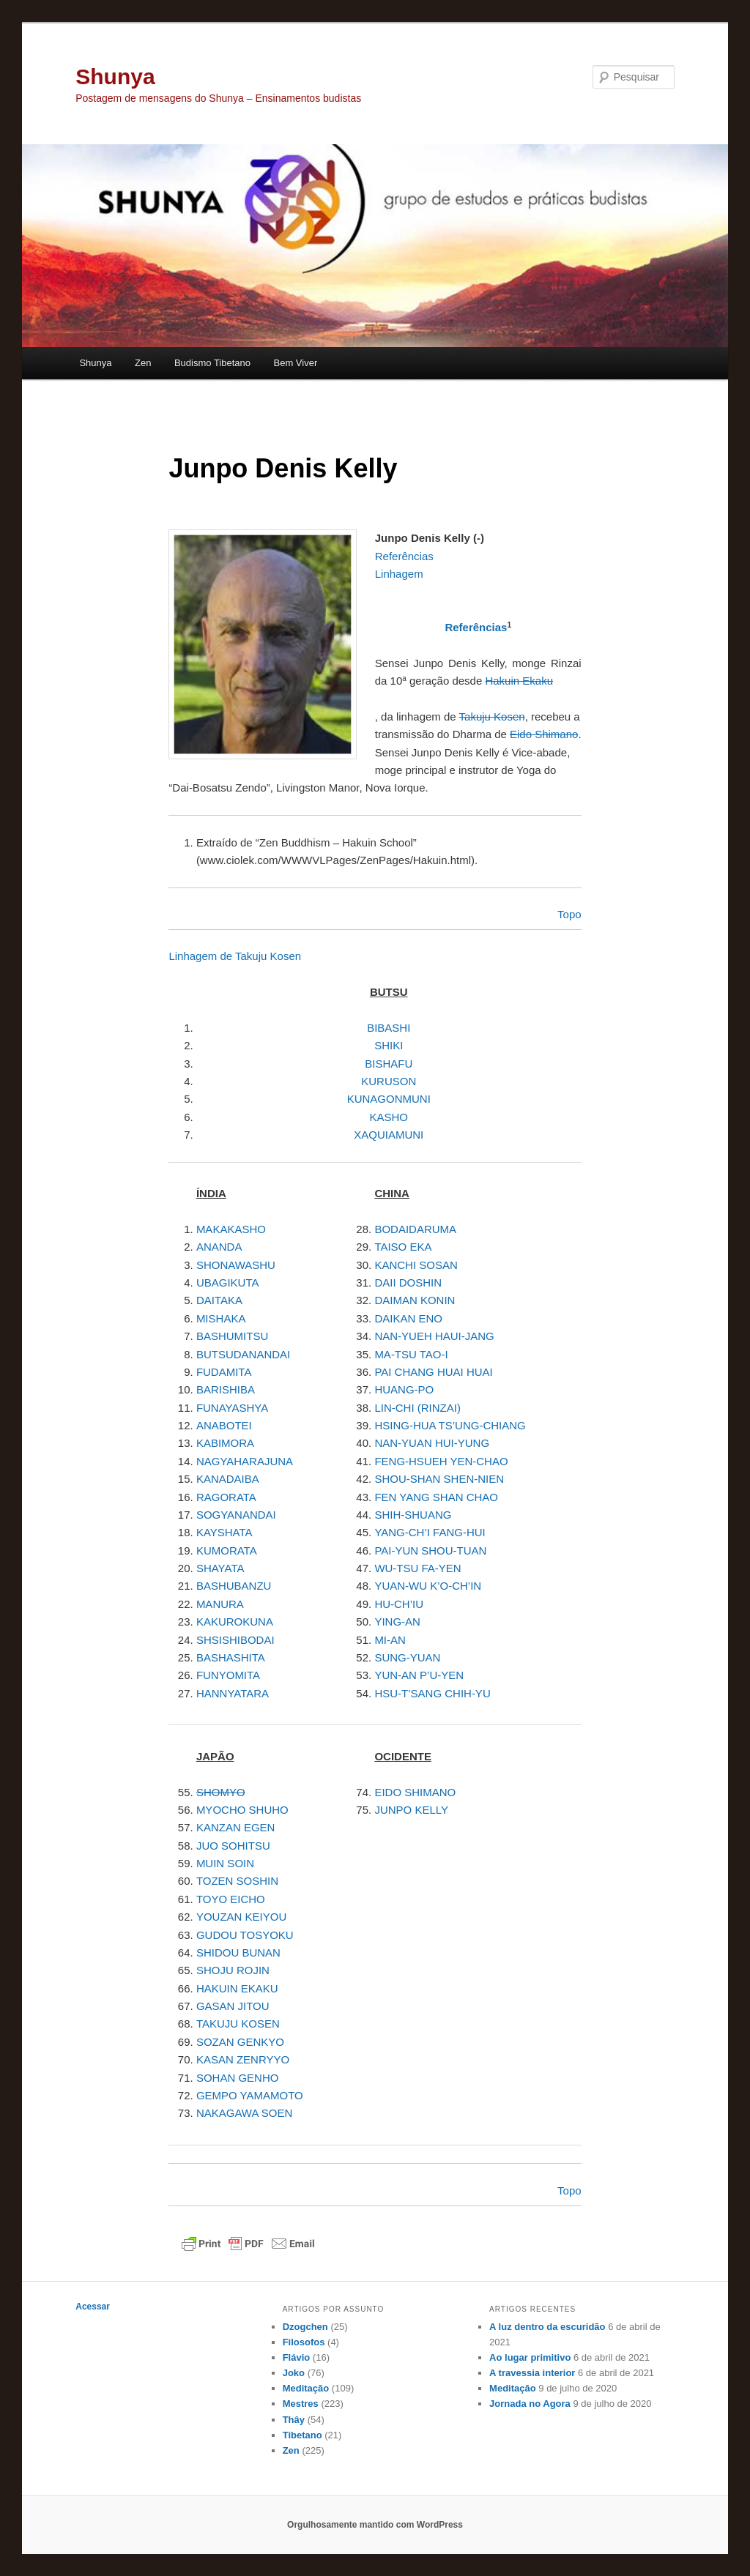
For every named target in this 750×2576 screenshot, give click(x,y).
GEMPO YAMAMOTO (249, 2095)
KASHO (388, 1117)
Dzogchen (305, 2326)
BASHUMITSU (232, 1336)
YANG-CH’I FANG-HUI (429, 1532)
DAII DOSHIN (408, 1282)
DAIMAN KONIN (414, 1300)
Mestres (301, 2403)
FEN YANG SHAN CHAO (436, 1497)
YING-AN (397, 1621)
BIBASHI (388, 1027)
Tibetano (302, 2435)
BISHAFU (388, 1063)
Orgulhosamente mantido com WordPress (375, 2525)
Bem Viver (296, 362)
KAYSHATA (224, 1532)
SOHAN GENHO (237, 2077)
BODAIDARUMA (415, 1229)
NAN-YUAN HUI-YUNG (431, 1443)
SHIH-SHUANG (412, 1514)
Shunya (115, 76)
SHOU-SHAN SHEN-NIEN (439, 1479)
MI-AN (390, 1640)
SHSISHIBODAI (235, 1640)
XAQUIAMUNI (388, 1134)
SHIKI (388, 1045)
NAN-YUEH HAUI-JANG (434, 1336)
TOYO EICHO (230, 1899)
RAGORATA (226, 1497)
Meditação (306, 2388)
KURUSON (388, 1081)
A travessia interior (532, 2372)
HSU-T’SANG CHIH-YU (432, 1693)
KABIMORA (225, 1443)
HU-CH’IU (398, 1604)
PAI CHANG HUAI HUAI (433, 1372)
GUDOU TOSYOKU (245, 1935)
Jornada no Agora (530, 2403)
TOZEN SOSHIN (237, 1881)
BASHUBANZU (234, 1585)
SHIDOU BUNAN (238, 1952)
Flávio (297, 2357)
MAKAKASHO (231, 1229)
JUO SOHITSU (233, 1845)
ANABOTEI (224, 1425)
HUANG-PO (404, 1389)
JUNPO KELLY (411, 1809)
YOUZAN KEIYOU (241, 1916)
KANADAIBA (227, 1479)
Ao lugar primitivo (530, 2357)
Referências (476, 627)
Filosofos (304, 2342)
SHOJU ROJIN (233, 1970)
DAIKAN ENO (408, 1318)
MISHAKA (221, 1318)
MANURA (220, 1604)
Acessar (92, 2306)
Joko (294, 2372)
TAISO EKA (402, 1246)
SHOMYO (220, 1792)
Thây (294, 2419)
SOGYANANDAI (236, 1514)
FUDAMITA (224, 1372)
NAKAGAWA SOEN (244, 2113)
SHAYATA (220, 1568)
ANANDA (219, 1246)
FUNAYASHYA (232, 1407)
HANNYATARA (232, 1693)
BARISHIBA (225, 1389)
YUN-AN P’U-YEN (419, 1675)
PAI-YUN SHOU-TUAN (430, 1550)
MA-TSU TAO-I (411, 1354)
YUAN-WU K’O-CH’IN (427, 1585)
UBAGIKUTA (227, 1282)
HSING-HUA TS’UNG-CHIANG (449, 1425)
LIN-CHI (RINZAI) (417, 1407)
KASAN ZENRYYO (242, 2059)
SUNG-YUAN (407, 1657)
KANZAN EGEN (235, 1827)
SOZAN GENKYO (240, 2042)
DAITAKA (219, 1300)
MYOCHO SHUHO (242, 1809)
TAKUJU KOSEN (238, 2023)
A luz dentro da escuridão (547, 2326)
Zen (143, 362)
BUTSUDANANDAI (243, 1354)
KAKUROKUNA (234, 1621)
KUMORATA (226, 1550)
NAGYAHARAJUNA (244, 1461)
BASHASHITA (230, 1657)
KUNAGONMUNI (389, 1098)
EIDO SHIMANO (415, 1792)
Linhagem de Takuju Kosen (234, 956)
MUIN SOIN (225, 1863)
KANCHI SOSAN (415, 1265)
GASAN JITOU (233, 2006)
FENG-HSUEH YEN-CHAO (441, 1461)
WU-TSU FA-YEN (417, 1568)
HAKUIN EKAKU (237, 1988)
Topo (569, 2190)
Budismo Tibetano (212, 362)
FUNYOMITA (228, 1675)
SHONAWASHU (235, 1265)
